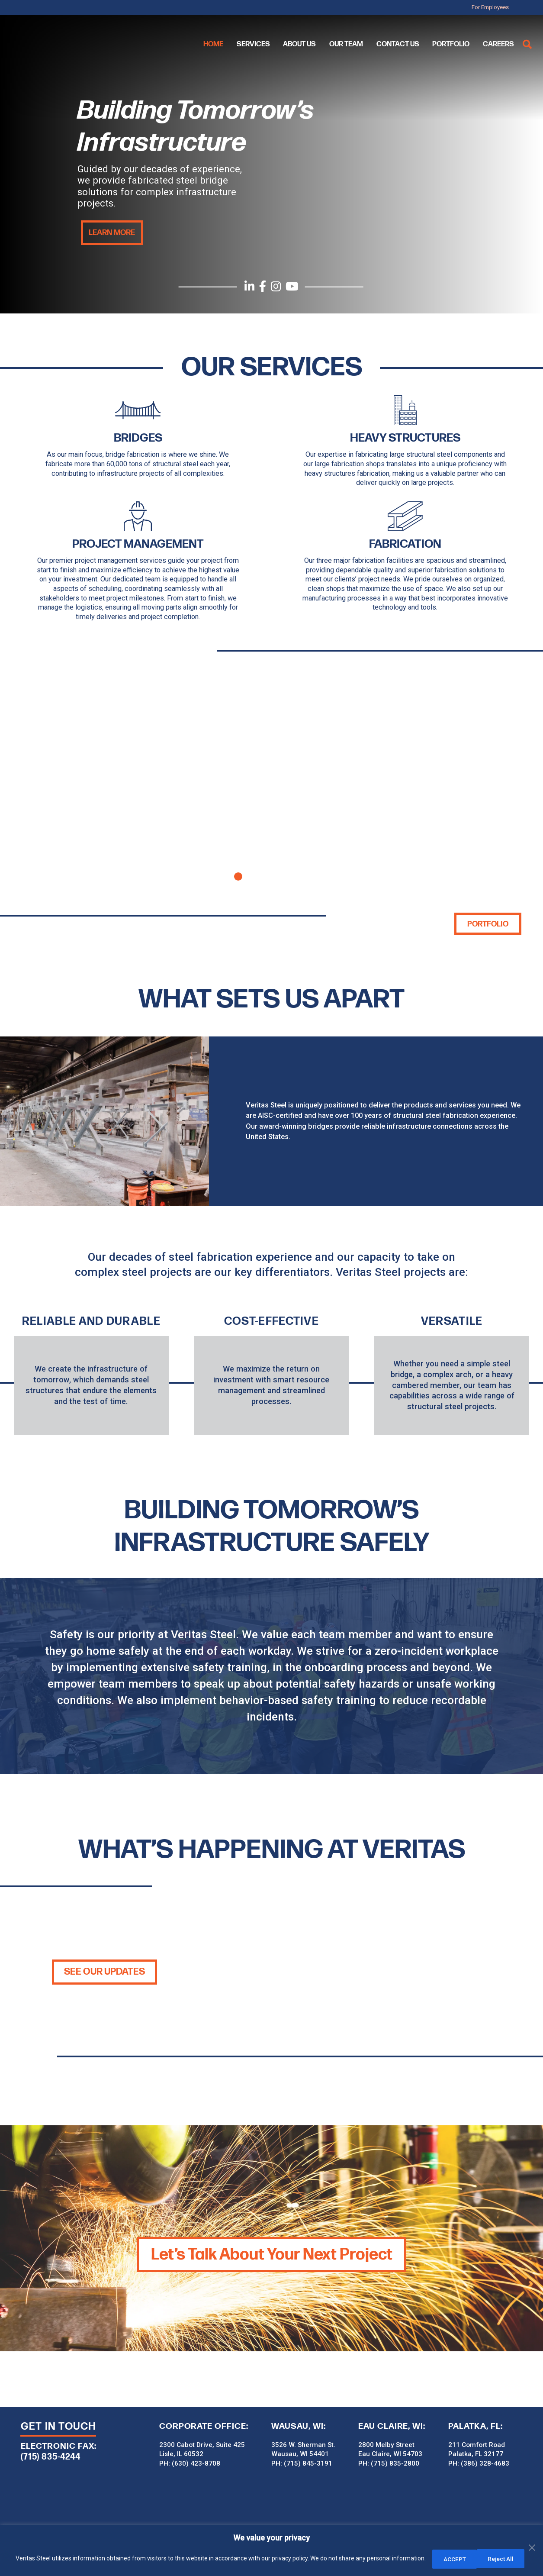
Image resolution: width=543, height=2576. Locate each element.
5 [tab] (305, 875)
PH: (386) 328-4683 (479, 2462)
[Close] (534, 2533)
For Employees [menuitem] (501, 7)
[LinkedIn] (248, 287)
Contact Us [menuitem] (397, 43)
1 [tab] (237, 875)
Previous (29, 780)
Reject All (454, 2559)
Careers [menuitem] (498, 43)
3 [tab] (271, 875)
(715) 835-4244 (50, 2455)
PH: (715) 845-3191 (301, 2462)
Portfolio (489, 922)
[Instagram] (276, 287)
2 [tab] (255, 875)
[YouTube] (293, 287)
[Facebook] (262, 287)
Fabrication (404, 543)
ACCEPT (507, 2559)
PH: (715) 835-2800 (389, 2462)
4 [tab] (288, 875)
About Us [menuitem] (299, 43)
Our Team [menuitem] (346, 43)
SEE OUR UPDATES (104, 1970)
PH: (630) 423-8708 (189, 2462)
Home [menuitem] (213, 43)
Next (514, 780)
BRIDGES (138, 437)
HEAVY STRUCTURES (405, 437)
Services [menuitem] (253, 43)
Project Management (138, 543)
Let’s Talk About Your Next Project (271, 2253)
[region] (271, 2551)
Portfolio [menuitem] (450, 43)
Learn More (110, 232)
